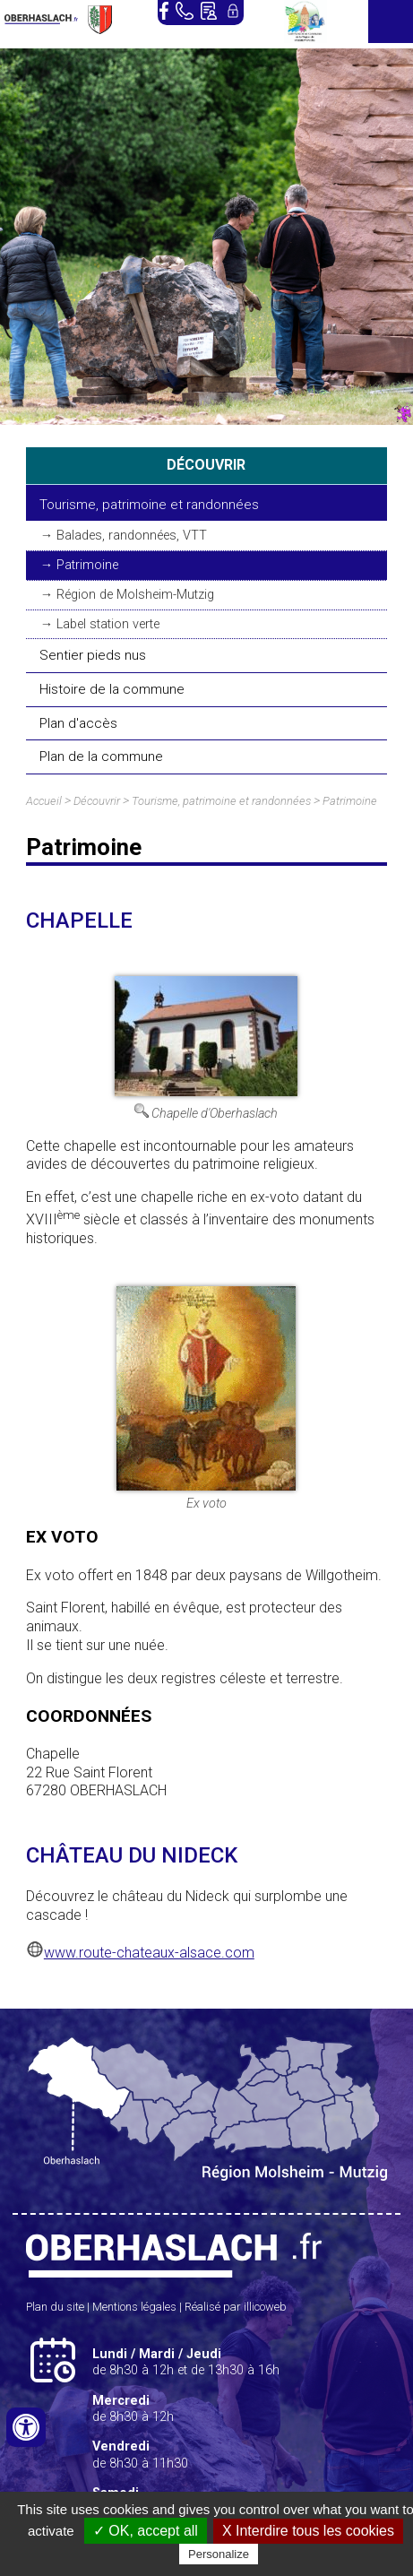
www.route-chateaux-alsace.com (149, 1952)
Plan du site (55, 2306)
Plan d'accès (78, 723)
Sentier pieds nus (92, 655)
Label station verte (107, 624)
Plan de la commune (101, 756)
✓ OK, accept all (145, 2530)
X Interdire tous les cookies (308, 2530)
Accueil (44, 801)
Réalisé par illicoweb (236, 2306)
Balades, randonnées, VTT (131, 535)
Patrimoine (87, 565)
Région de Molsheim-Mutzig (135, 594)
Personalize (218, 2554)
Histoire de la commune (112, 689)
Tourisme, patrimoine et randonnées (149, 505)
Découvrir (96, 801)
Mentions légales (134, 2306)
